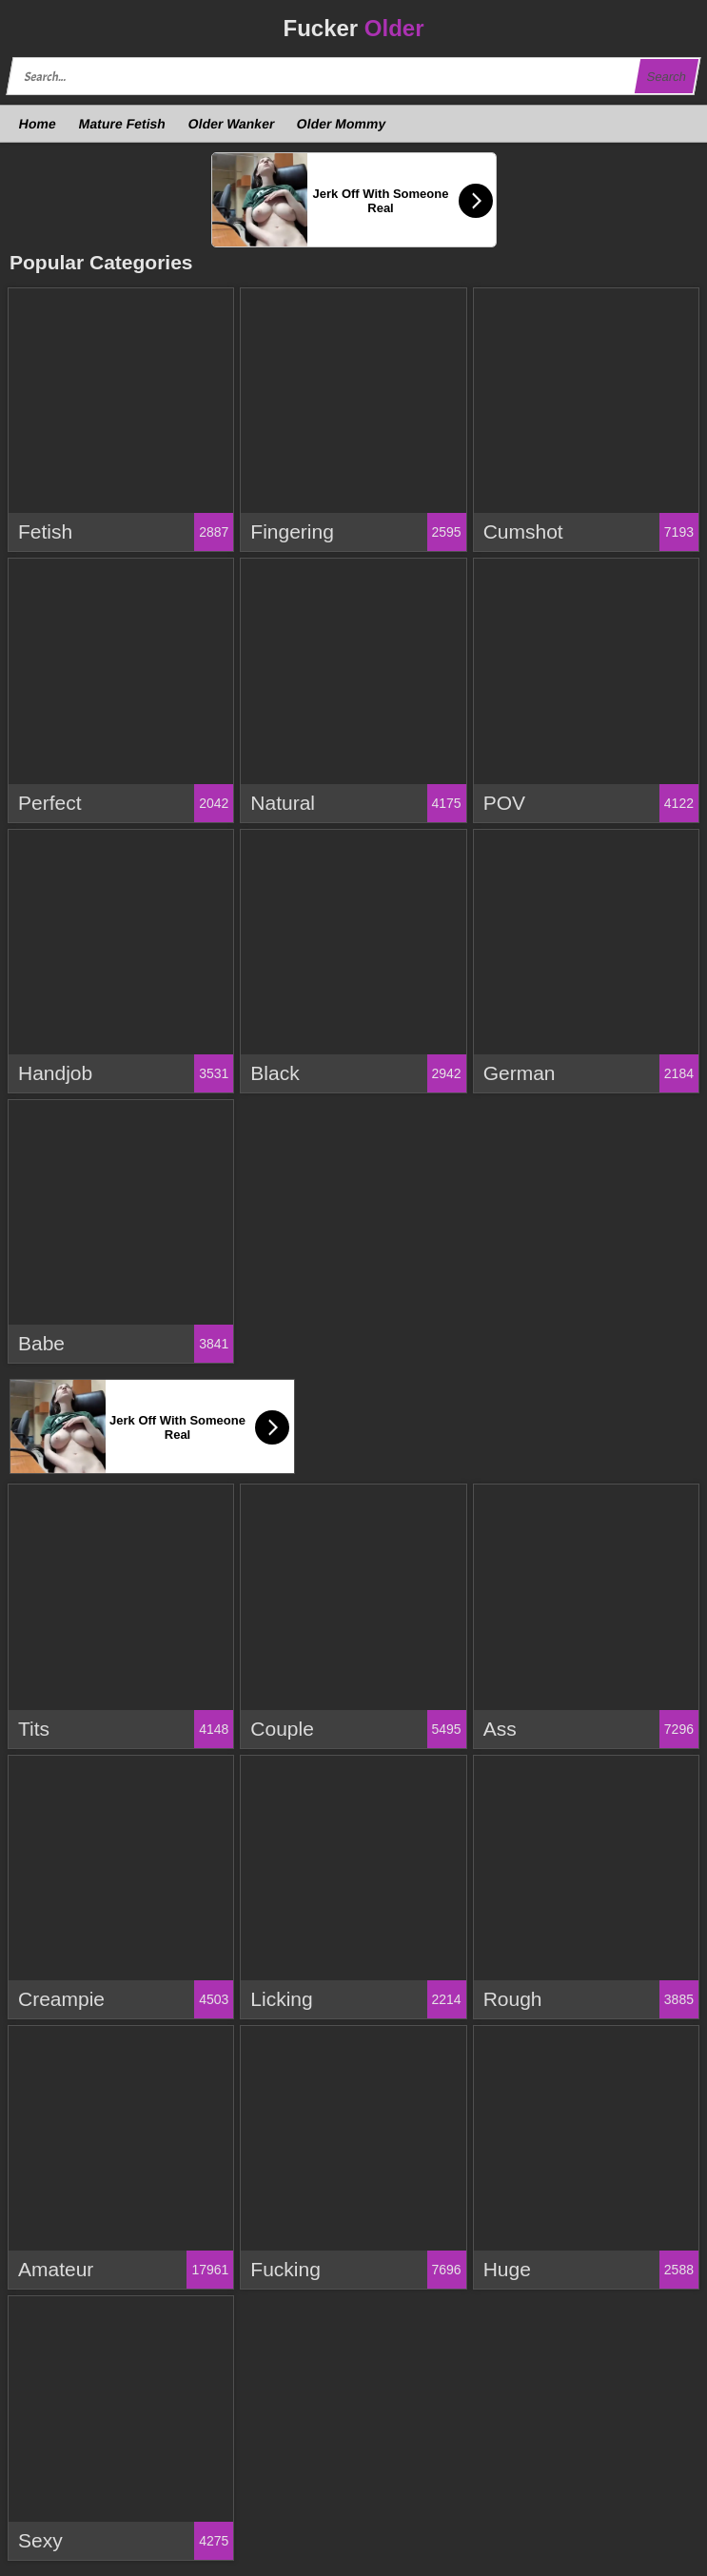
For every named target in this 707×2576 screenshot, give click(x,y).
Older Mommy (341, 123)
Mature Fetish (122, 123)
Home (38, 123)
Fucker (353, 28)
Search (666, 76)
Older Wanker (231, 123)
